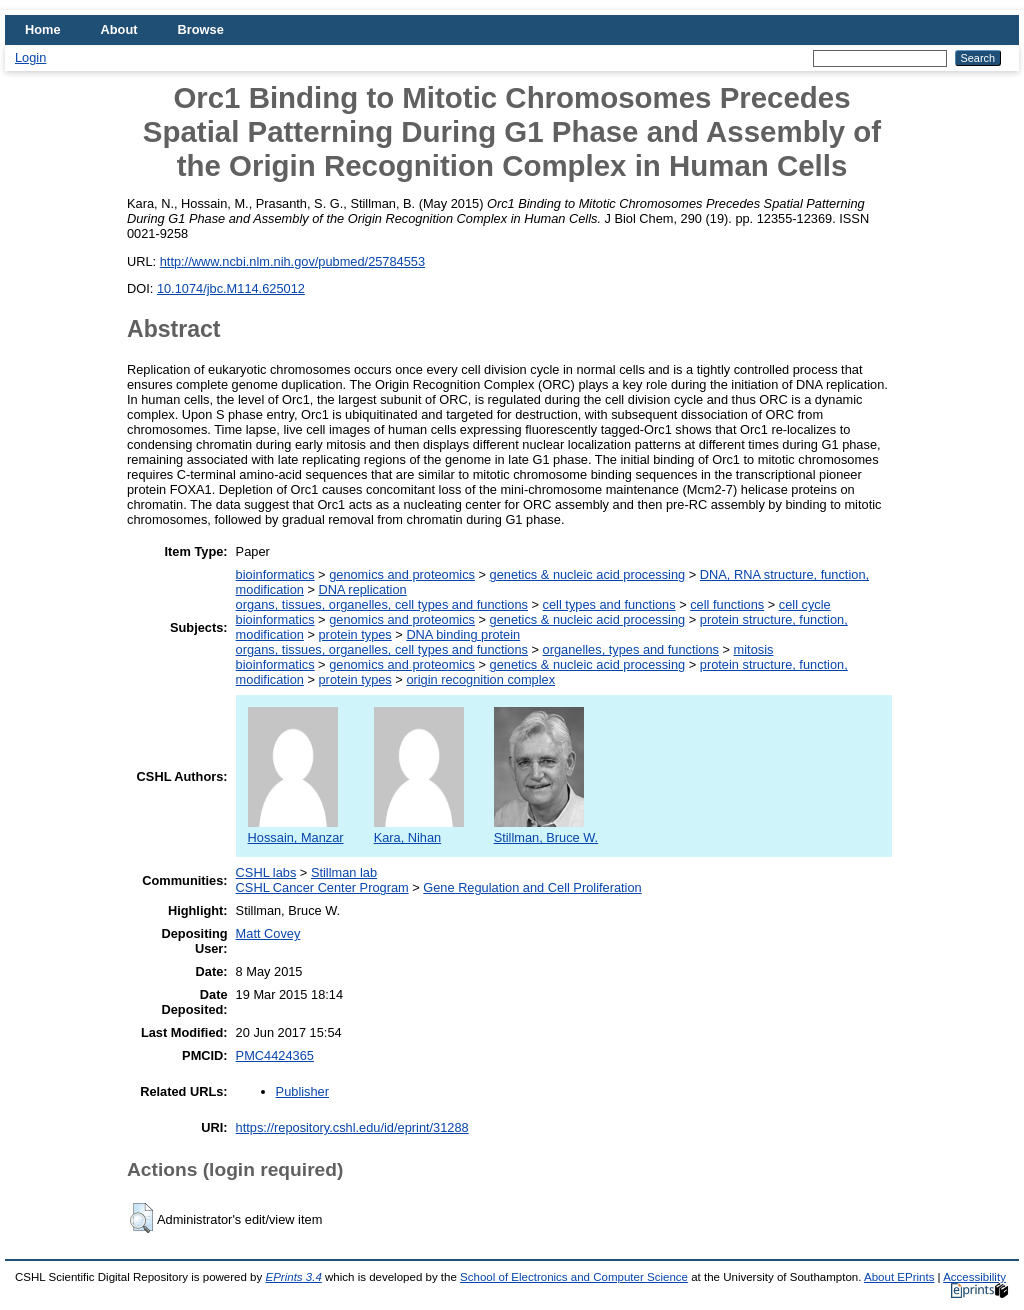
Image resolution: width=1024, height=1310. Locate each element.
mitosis (754, 649)
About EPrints (899, 1277)
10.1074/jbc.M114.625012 (231, 288)
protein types (355, 634)
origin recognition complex (480, 679)
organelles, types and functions (631, 649)
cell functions (727, 604)
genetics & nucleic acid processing (588, 574)
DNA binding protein (463, 634)
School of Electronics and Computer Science (574, 1277)
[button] (141, 1218)
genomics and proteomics (402, 574)
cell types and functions (609, 604)
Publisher (302, 1091)
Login (30, 57)
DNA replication (363, 589)
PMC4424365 (275, 1055)
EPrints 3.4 (293, 1277)
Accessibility (974, 1277)
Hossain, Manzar (296, 830)
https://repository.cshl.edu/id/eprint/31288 (352, 1127)
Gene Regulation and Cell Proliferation (532, 887)
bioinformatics (275, 574)
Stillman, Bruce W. (546, 830)
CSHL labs (266, 872)
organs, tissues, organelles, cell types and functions (382, 604)
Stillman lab (344, 872)
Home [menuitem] (43, 29)
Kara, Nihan (419, 830)
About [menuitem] (119, 29)
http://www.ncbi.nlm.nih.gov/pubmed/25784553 (292, 261)
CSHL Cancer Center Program (322, 887)
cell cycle (805, 604)
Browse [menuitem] (201, 29)
